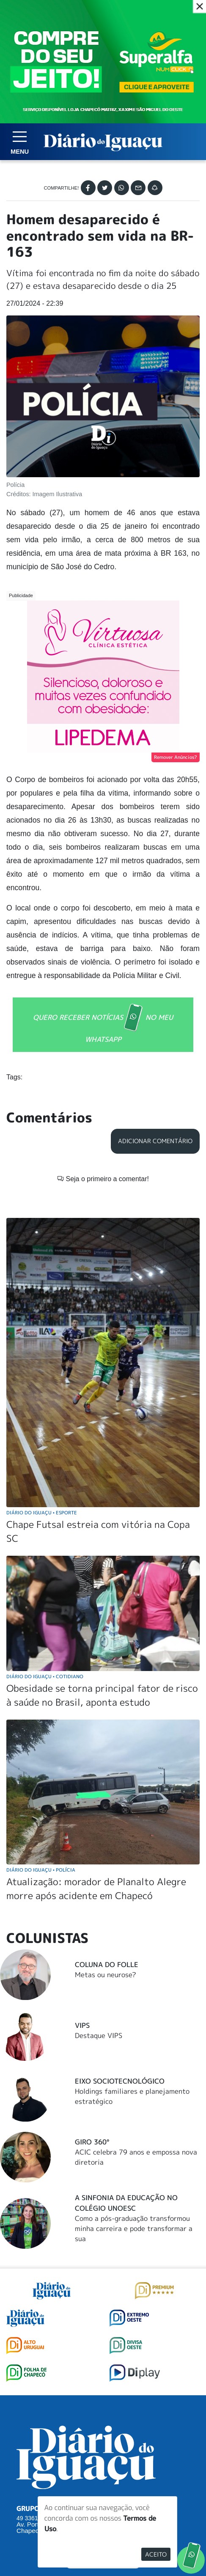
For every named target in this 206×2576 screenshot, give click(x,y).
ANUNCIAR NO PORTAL (103, 2435)
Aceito (156, 2554)
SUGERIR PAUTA (103, 2401)
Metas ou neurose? (105, 1817)
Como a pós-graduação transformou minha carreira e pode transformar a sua (133, 2071)
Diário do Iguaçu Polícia (40, 1712)
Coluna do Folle (106, 1807)
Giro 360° (92, 1984)
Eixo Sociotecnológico (120, 1923)
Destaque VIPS (98, 1878)
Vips (82, 1867)
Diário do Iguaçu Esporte (41, 1355)
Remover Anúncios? (175, 757)
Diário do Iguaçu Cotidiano (44, 1519)
